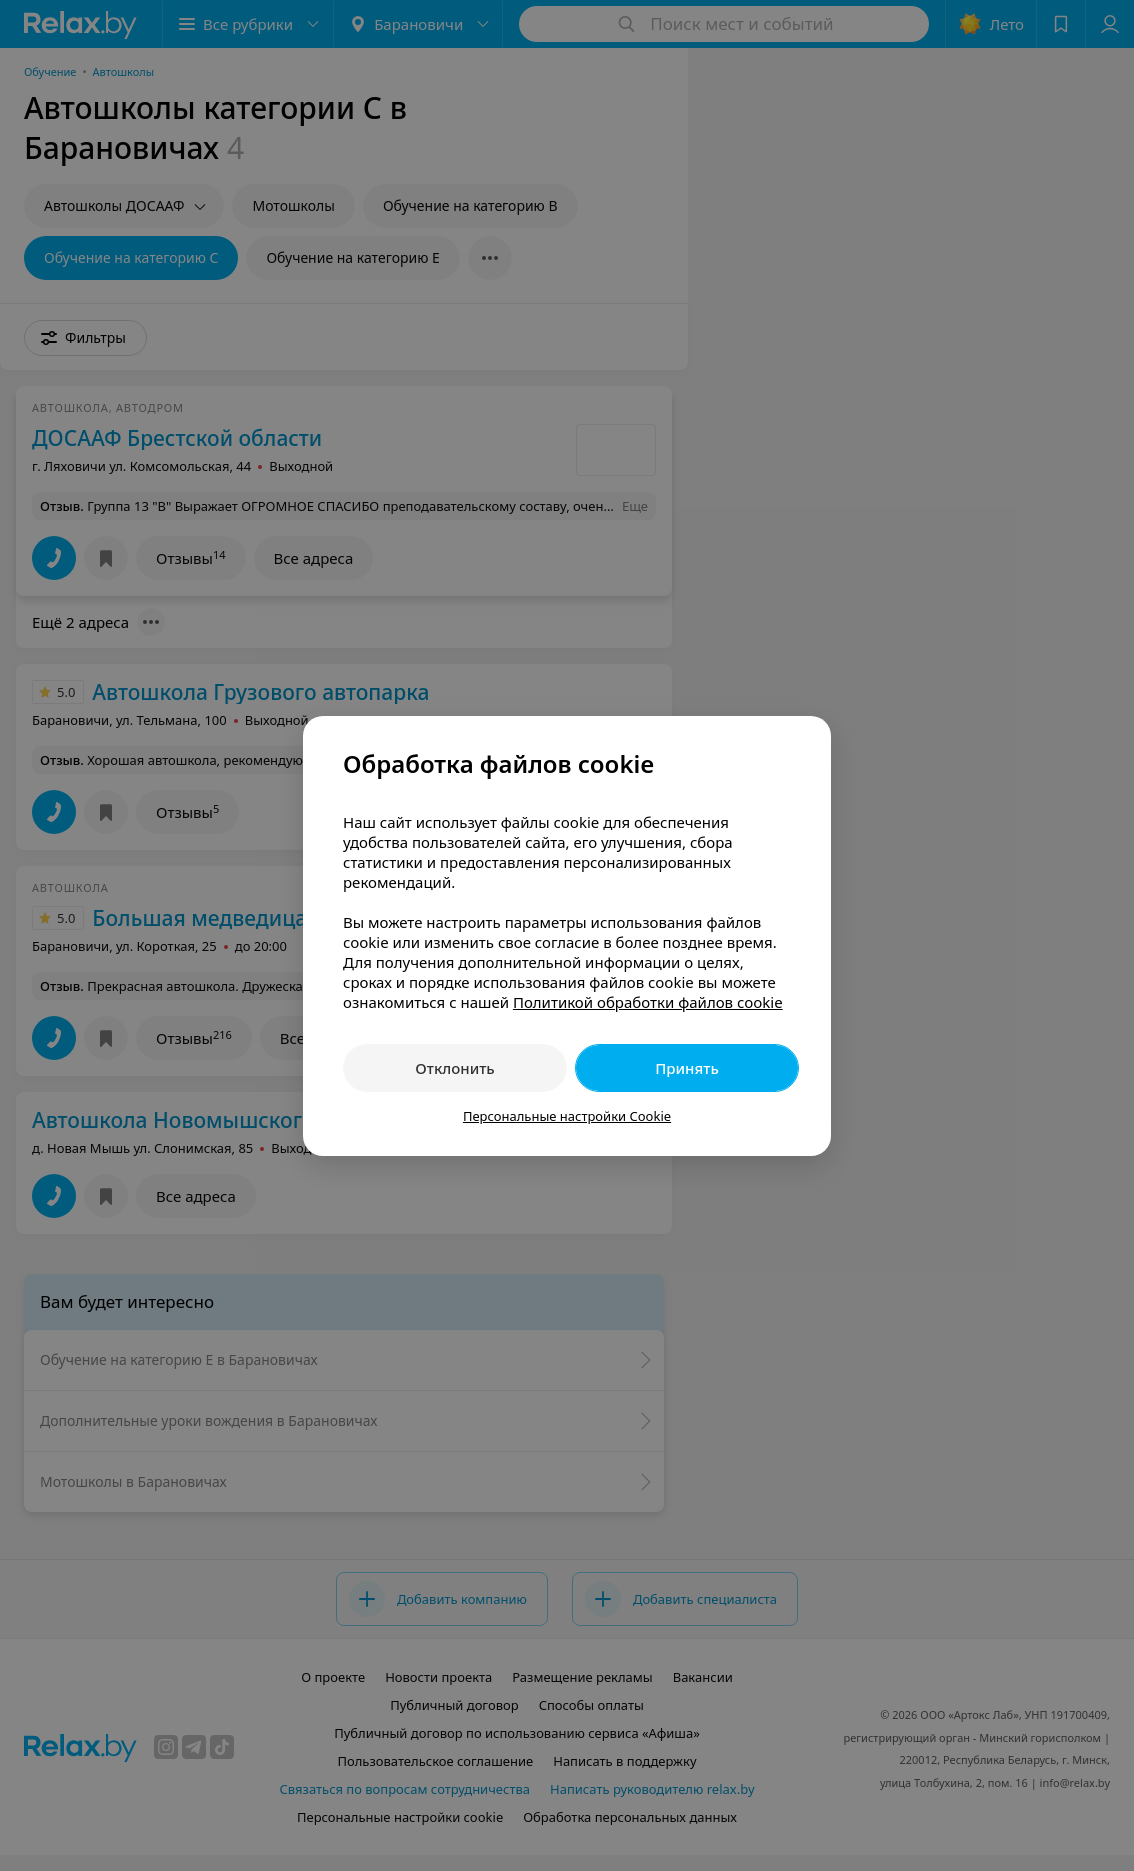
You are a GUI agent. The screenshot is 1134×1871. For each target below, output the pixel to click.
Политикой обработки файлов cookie (648, 1002)
